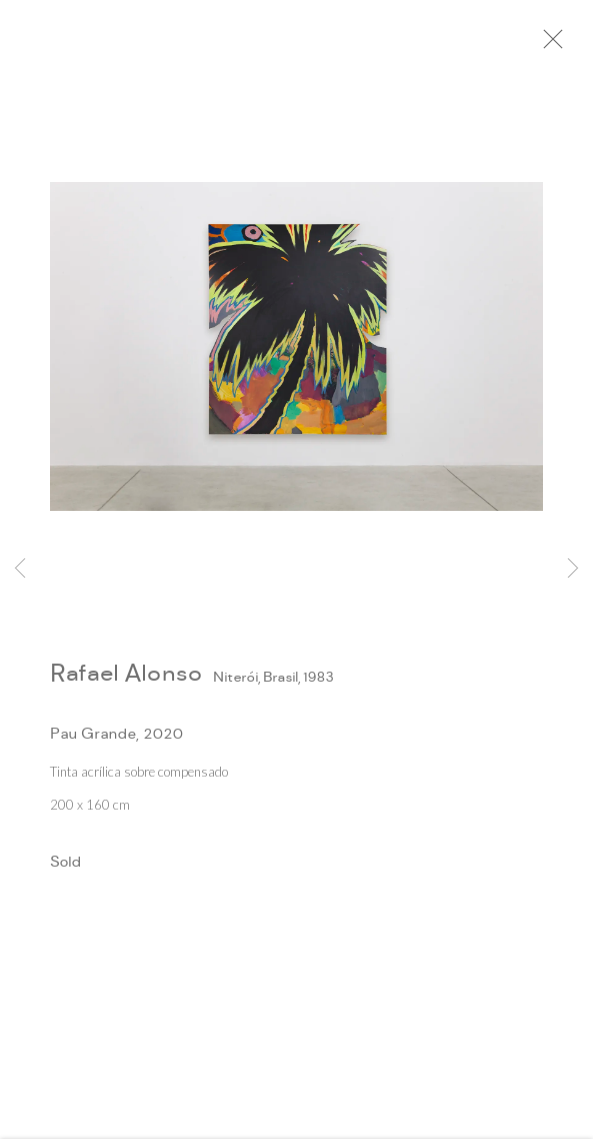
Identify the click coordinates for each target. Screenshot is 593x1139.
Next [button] (573, 569)
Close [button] (565, 45)
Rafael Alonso (126, 680)
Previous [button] (20, 569)
